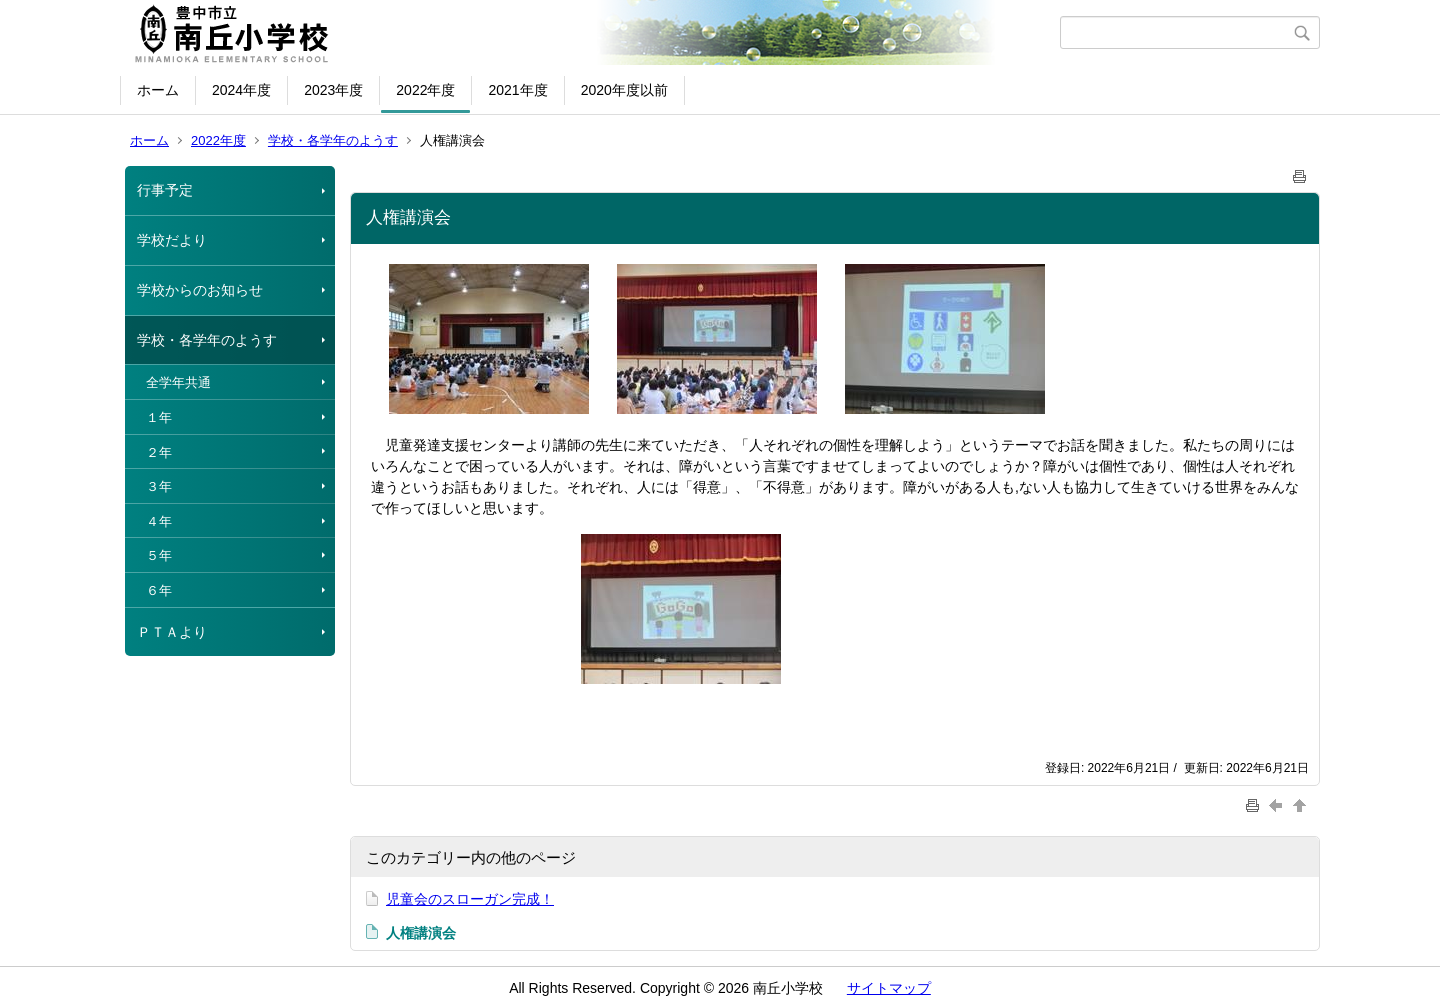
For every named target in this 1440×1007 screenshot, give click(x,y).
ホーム (158, 90)
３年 (159, 486)
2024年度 (241, 90)
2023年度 (333, 90)
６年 (159, 590)
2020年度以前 (624, 90)
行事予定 (165, 190)
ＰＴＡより (172, 632)
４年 (159, 521)
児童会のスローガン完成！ (470, 899)
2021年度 (517, 90)
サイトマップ (889, 988)
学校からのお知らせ (200, 290)
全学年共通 (178, 382)
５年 (159, 555)
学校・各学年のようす (333, 140)
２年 (159, 452)
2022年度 (425, 90)
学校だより (172, 240)
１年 (159, 417)
